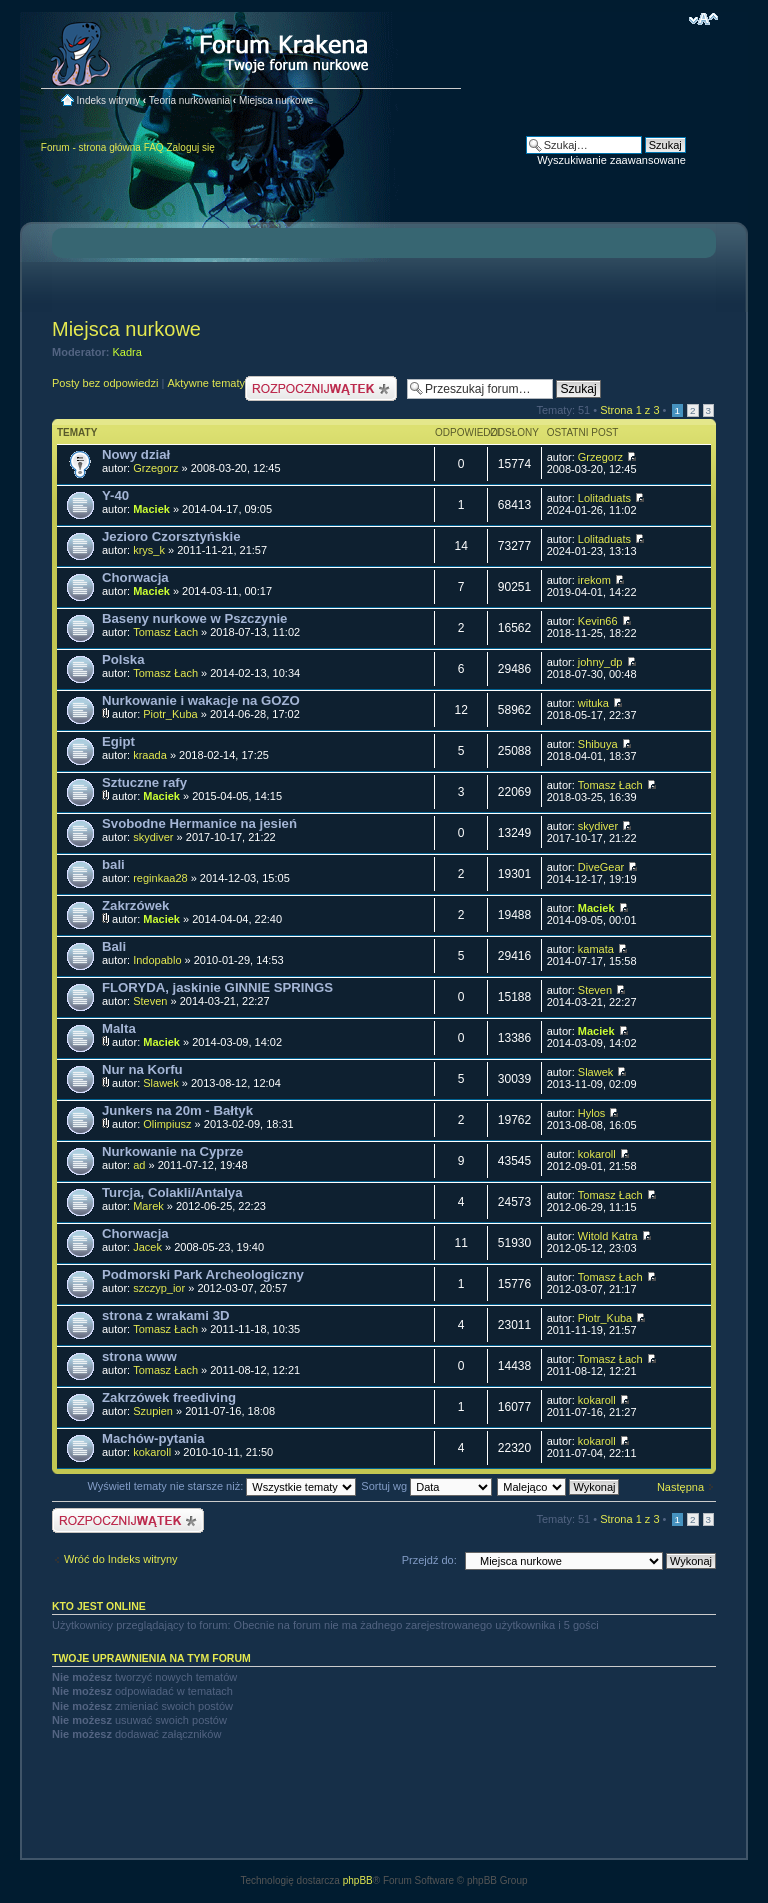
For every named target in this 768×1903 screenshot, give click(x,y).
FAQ (154, 147)
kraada (150, 755)
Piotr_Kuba (170, 714)
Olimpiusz (167, 1124)
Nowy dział (136, 454)
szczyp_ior (159, 1288)
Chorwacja (135, 577)
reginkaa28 (160, 878)
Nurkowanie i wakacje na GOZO (201, 700)
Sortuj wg (426, 1486)
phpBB (358, 1880)
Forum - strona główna (91, 147)
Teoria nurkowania (189, 100)
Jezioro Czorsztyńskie (171, 536)
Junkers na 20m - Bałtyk (177, 1110)
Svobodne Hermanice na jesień (199, 823)
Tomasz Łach (165, 632)
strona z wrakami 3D (166, 1315)
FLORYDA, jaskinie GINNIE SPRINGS (217, 987)
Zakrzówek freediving (169, 1397)
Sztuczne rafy (144, 782)
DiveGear (601, 867)
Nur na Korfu (142, 1069)
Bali (114, 946)
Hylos (592, 1113)
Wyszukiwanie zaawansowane (611, 160)
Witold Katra (608, 1236)
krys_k (149, 550)
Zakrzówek (135, 905)
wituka (593, 703)
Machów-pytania (153, 1438)
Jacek (147, 1247)
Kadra (127, 352)
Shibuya (598, 744)
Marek (148, 1206)
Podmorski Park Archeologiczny (203, 1274)
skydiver (153, 837)
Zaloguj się (190, 147)
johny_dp (600, 662)
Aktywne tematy (206, 383)
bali (113, 864)
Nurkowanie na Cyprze (172, 1151)
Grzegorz (155, 468)
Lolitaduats (604, 498)
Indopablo (157, 960)
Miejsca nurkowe (276, 100)
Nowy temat (321, 388)
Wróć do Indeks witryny (121, 1559)
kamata (596, 949)
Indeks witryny (108, 100)
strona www (139, 1356)
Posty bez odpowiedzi (105, 383)
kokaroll (597, 1154)
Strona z (629, 410)
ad (139, 1165)
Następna (680, 1487)
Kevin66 (598, 621)
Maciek (151, 509)
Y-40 (115, 495)
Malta (119, 1028)
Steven (150, 1001)
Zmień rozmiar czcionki (703, 19)
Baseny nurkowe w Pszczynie (194, 618)
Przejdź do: (429, 1560)
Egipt (118, 741)
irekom (594, 580)
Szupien (153, 1411)
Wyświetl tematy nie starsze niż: (221, 1486)
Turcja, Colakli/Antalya (172, 1192)
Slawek (160, 1083)
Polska (123, 659)
